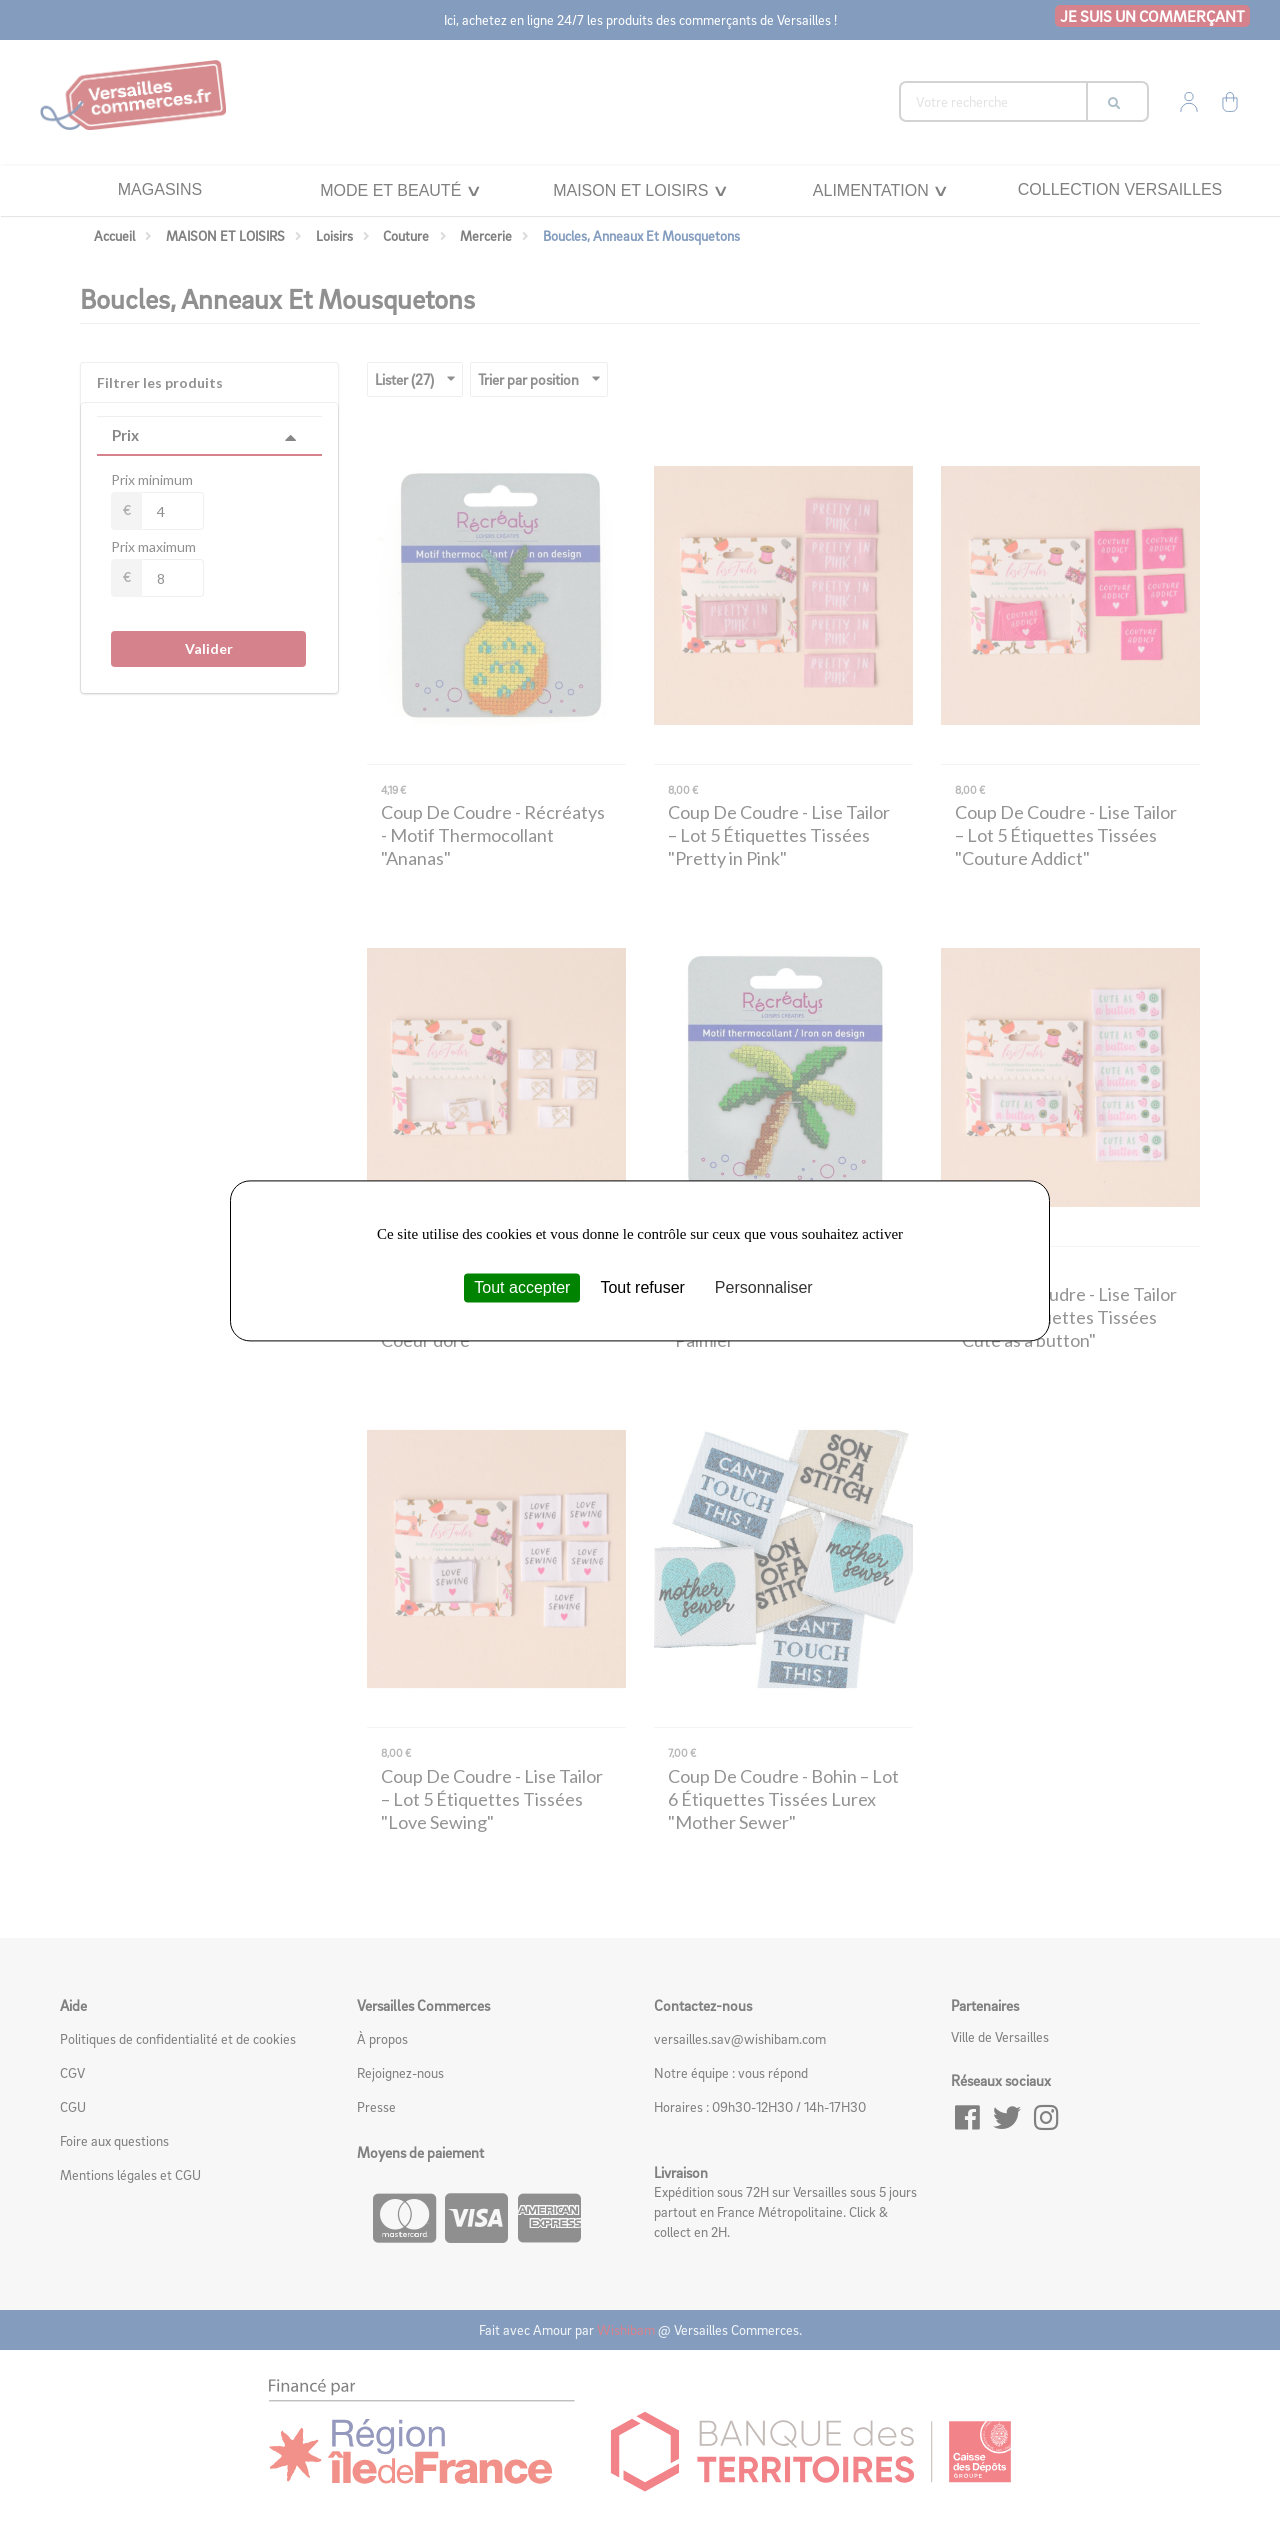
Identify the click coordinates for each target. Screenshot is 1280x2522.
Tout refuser (642, 1287)
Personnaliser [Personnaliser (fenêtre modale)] (764, 1287)
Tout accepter (522, 1287)
